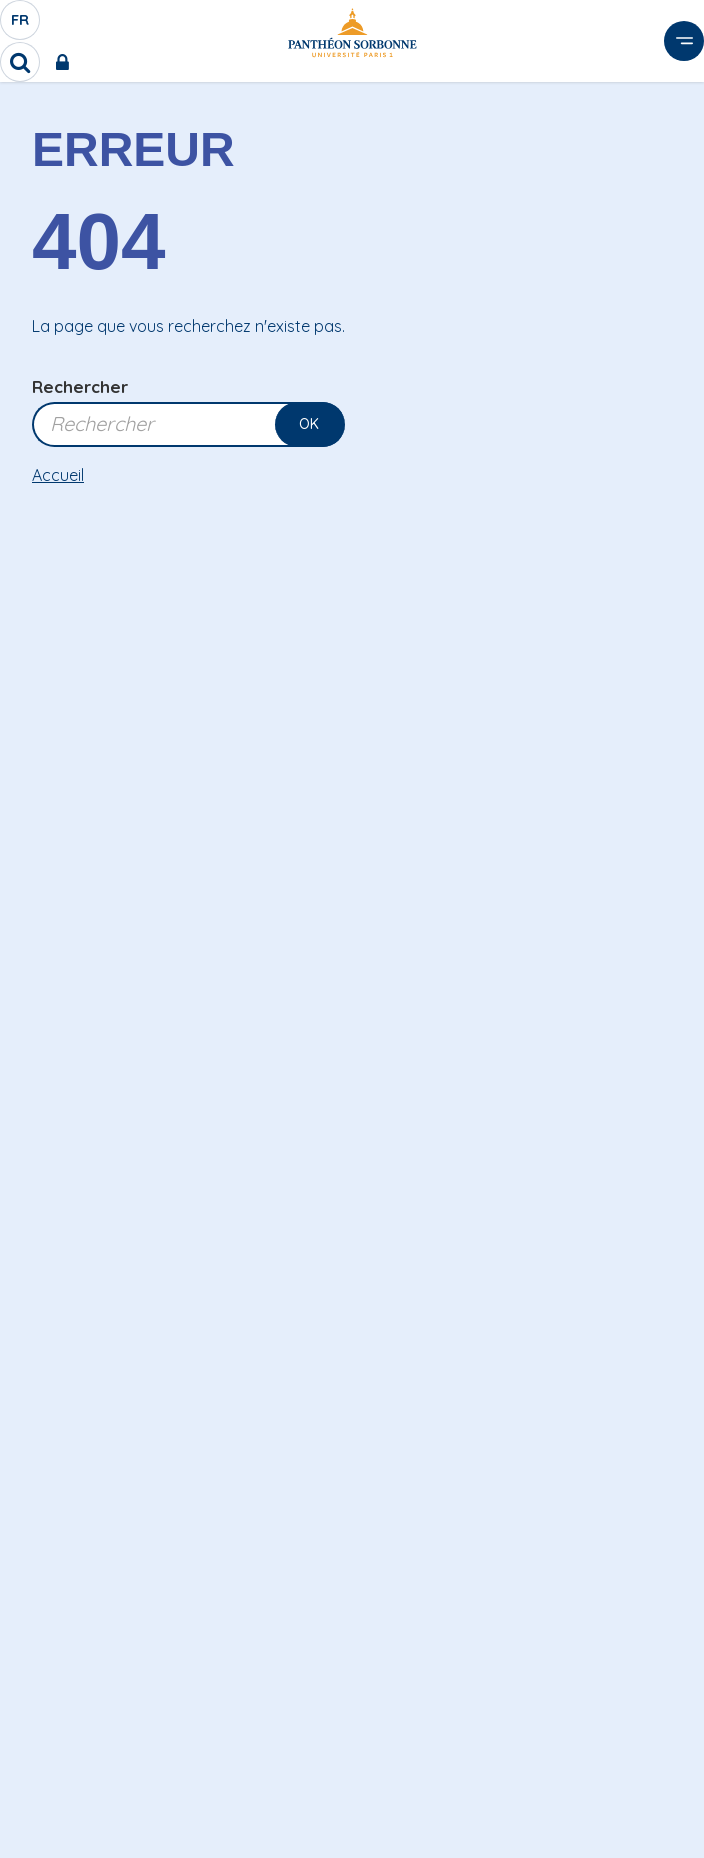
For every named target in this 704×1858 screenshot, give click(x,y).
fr (21, 25)
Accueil (58, 475)
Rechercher (80, 386)
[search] (20, 62)
